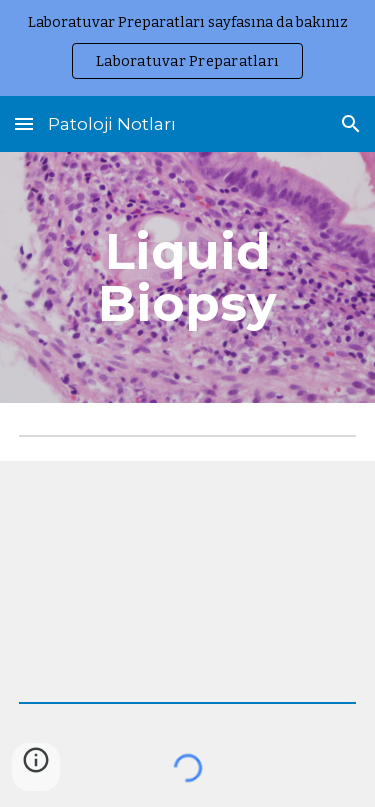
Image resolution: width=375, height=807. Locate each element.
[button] (24, 123)
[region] (187, 48)
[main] (188, 277)
